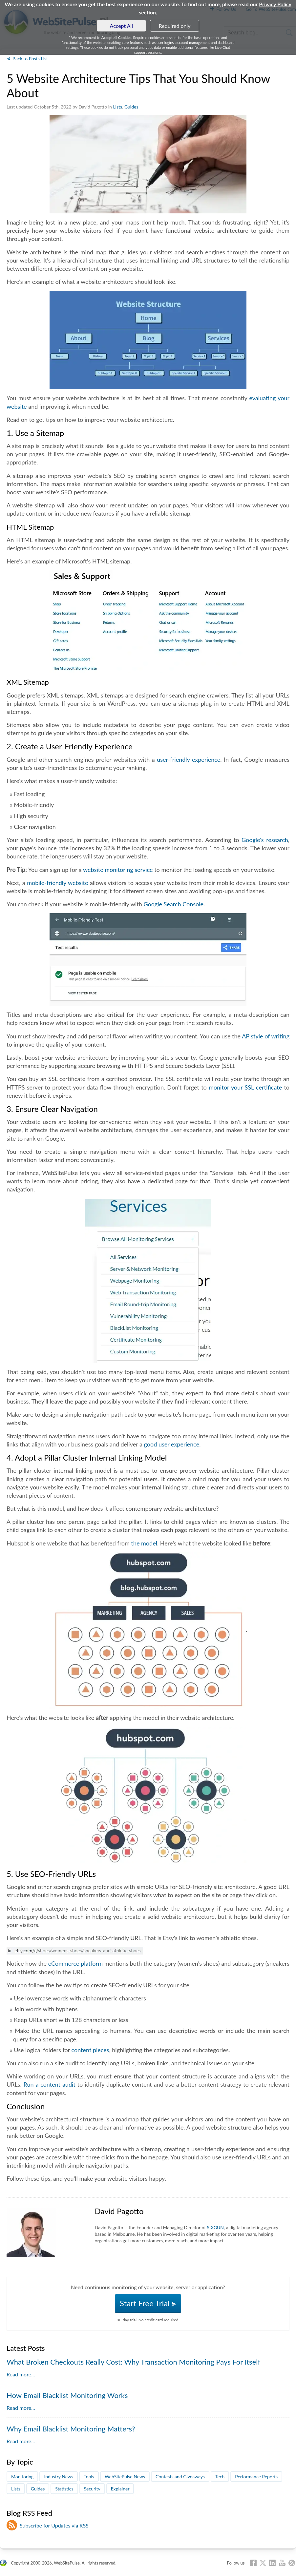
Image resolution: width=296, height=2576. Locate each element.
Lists (117, 106)
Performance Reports (256, 2476)
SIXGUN (215, 2227)
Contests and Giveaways (180, 2476)
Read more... (21, 2374)
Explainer (120, 2488)
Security (92, 2488)
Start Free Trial (148, 2303)
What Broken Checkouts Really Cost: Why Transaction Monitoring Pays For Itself (133, 2361)
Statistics (64, 2488)
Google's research (265, 839)
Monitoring (22, 2476)
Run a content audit (49, 2084)
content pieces (90, 2050)
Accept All (121, 26)
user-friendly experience (188, 759)
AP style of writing (265, 1036)
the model (144, 1543)
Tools (89, 2476)
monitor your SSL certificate (245, 1087)
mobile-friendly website (57, 882)
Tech (219, 2476)
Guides (131, 106)
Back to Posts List (30, 58)
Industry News (58, 2476)
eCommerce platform (75, 1963)
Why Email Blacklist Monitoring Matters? (71, 2428)
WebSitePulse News (125, 2476)
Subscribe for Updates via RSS (54, 2525)
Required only (175, 26)
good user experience (172, 1444)
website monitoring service (118, 869)
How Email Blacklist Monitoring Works (67, 2395)
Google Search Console (173, 904)
